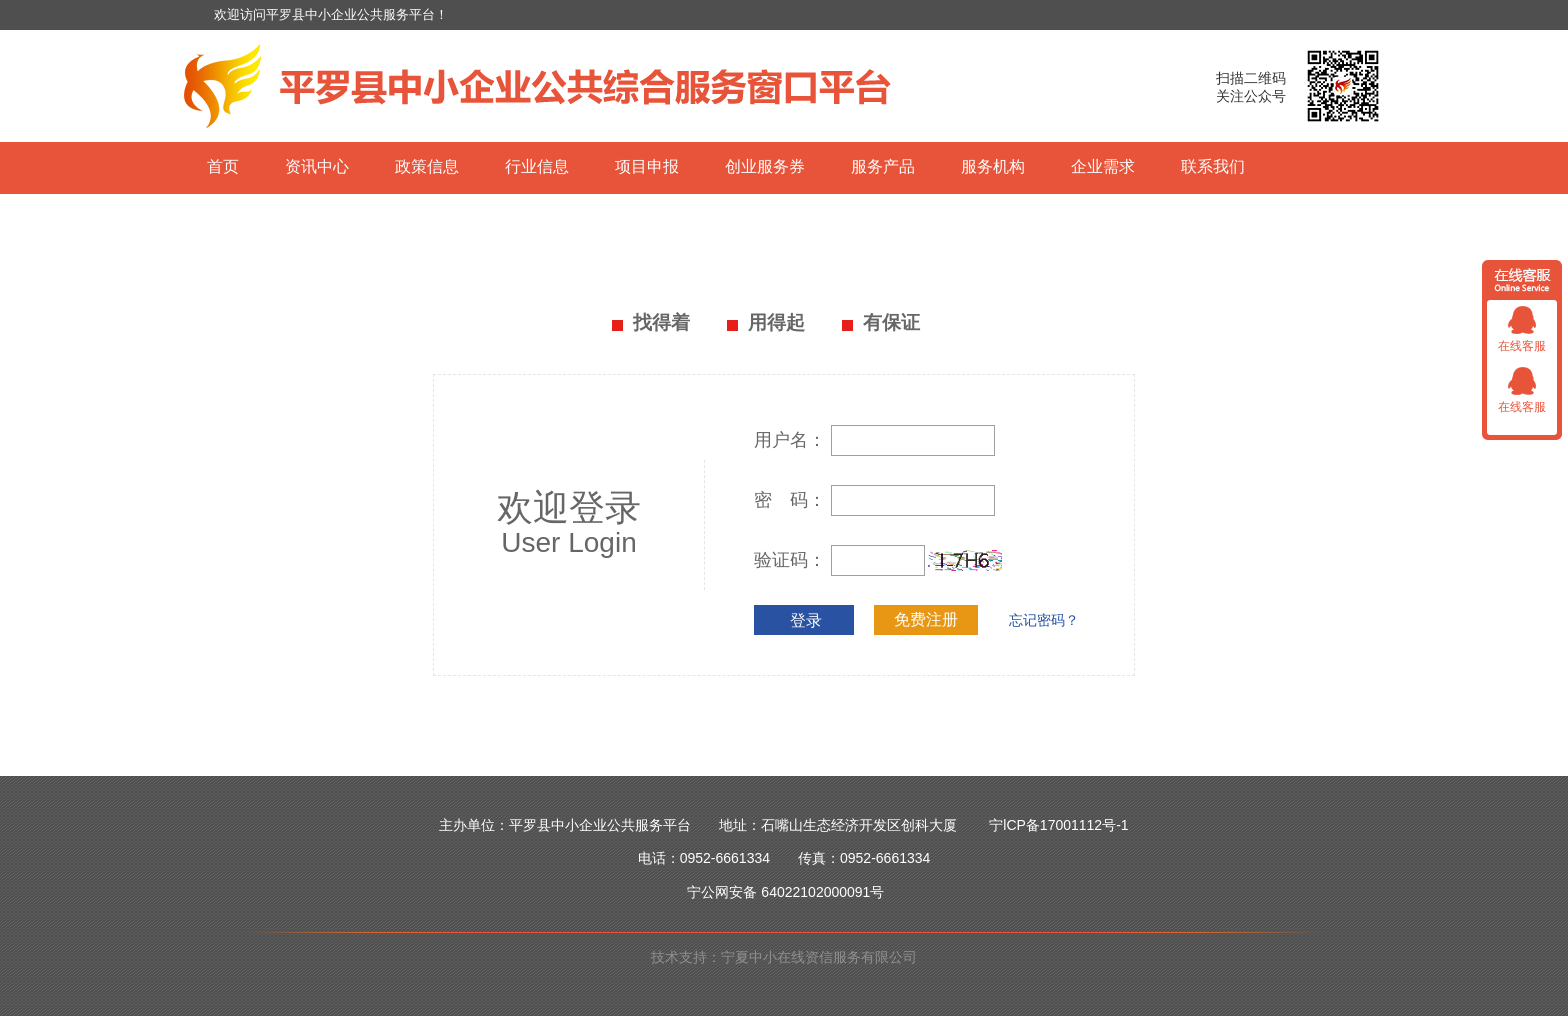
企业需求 (1103, 166)
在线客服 (1522, 346)
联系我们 (1213, 166)
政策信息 (427, 166)
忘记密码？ (1044, 620)
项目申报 (647, 166)
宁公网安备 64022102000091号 (785, 892)
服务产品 (883, 166)
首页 (223, 166)
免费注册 (926, 619)
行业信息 (537, 166)
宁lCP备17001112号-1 (1058, 825)
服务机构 (993, 166)
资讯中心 (317, 166)
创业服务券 (765, 166)
